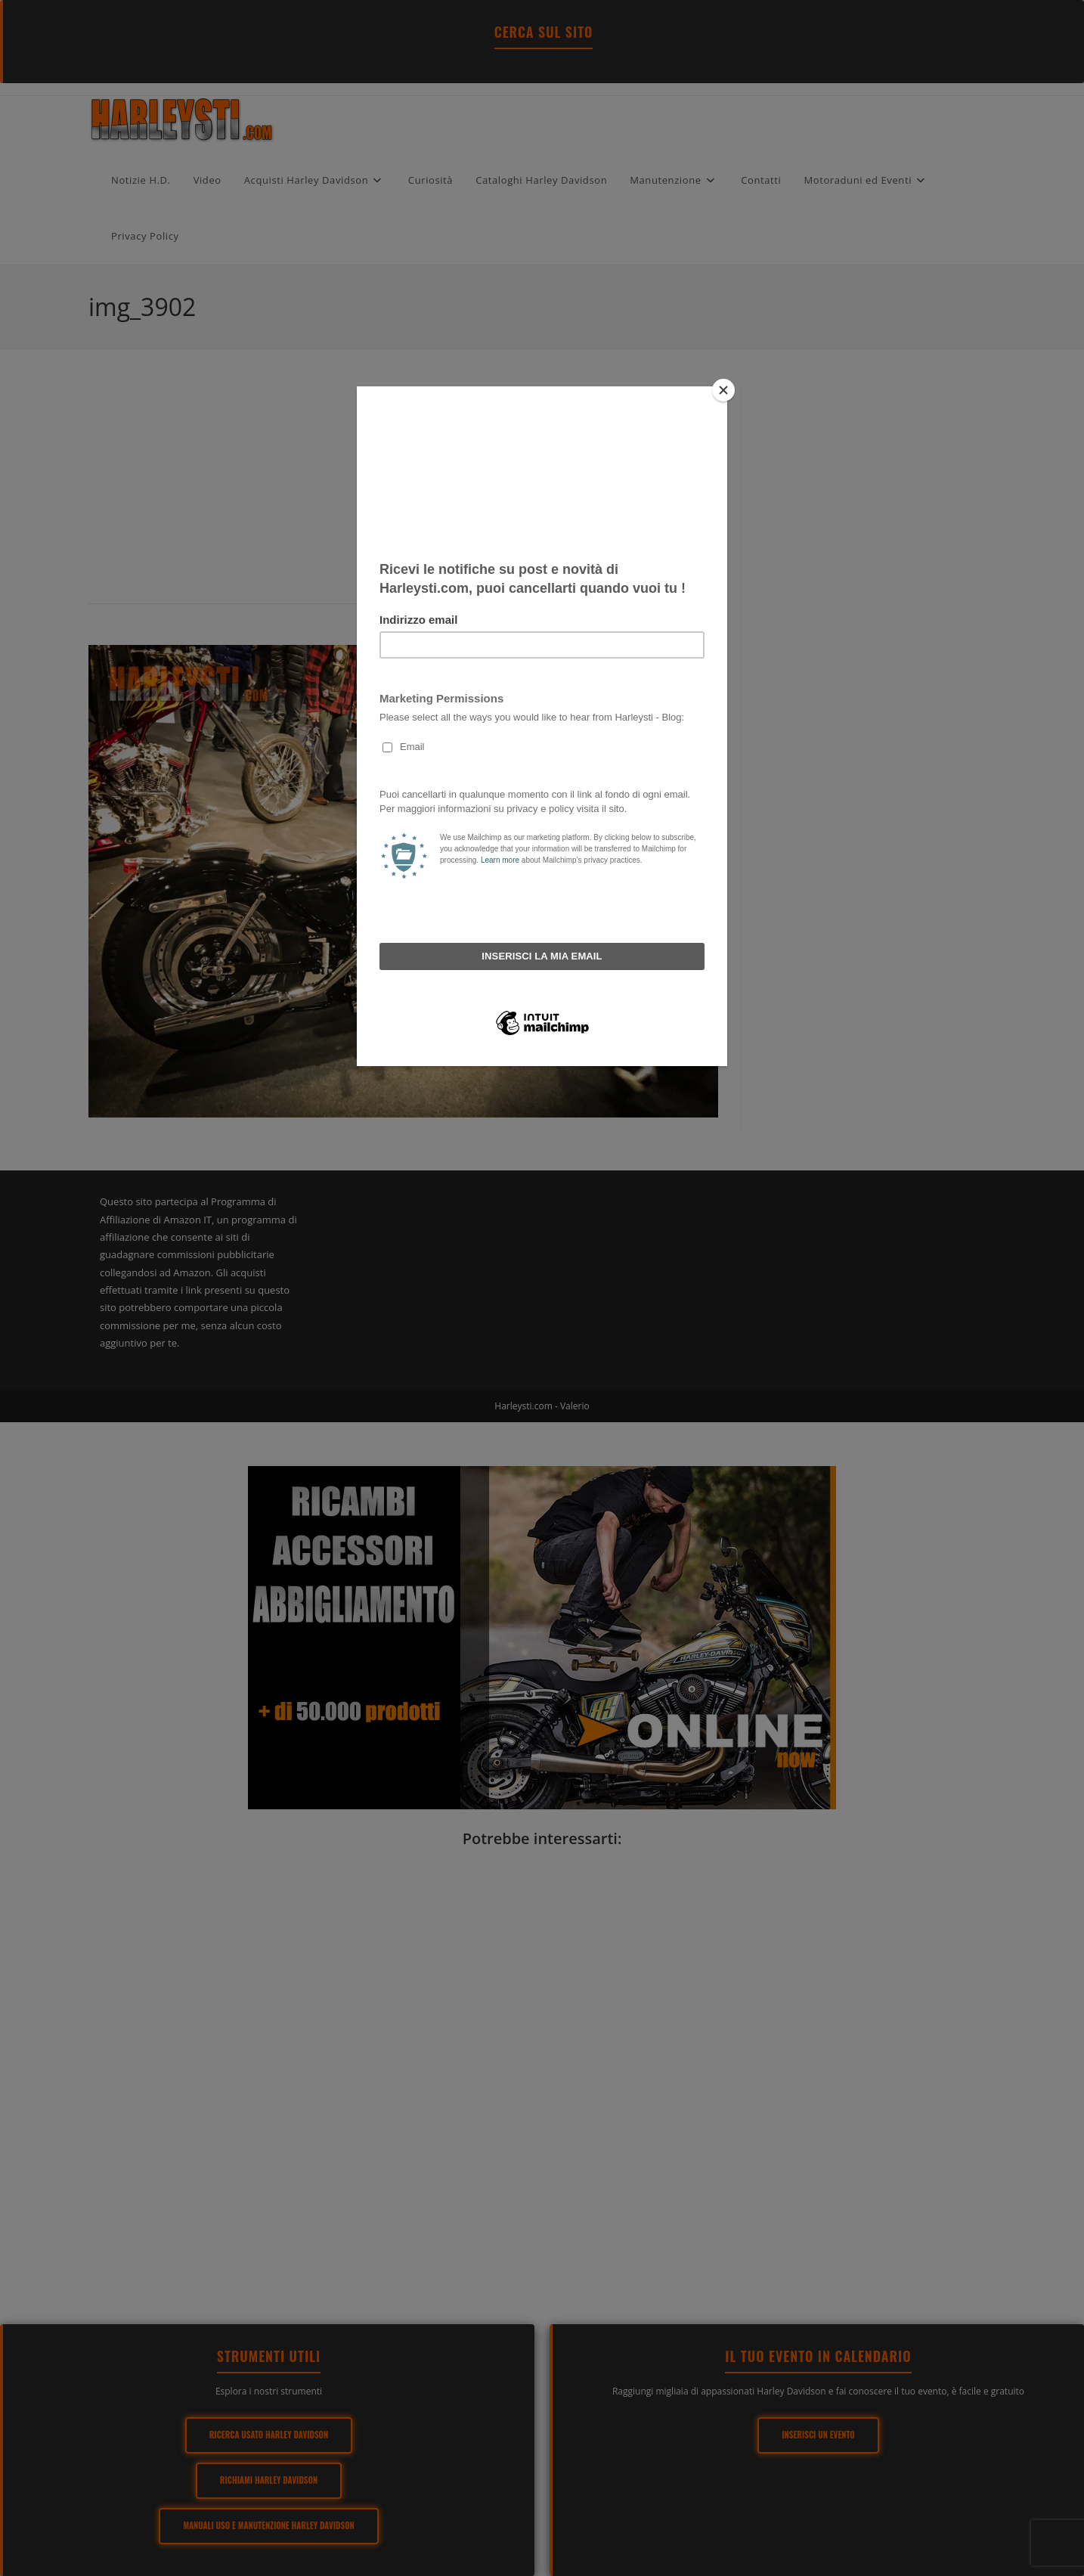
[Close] (723, 390)
